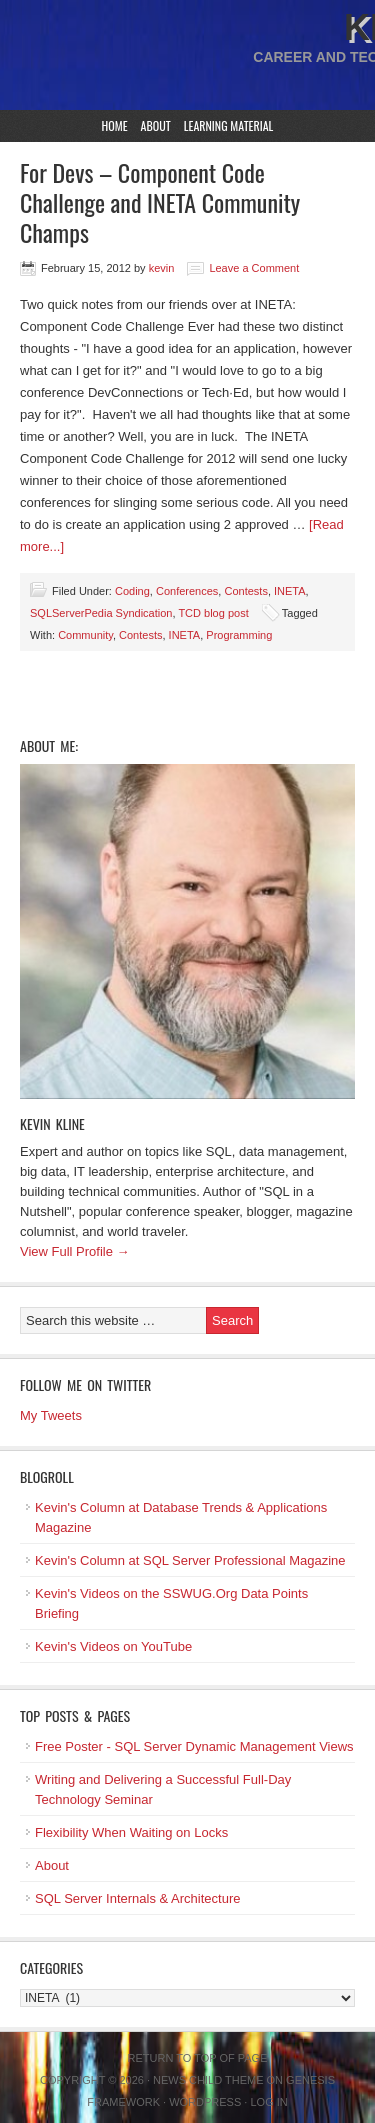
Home (115, 125)
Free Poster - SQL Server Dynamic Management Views (194, 1746)
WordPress (205, 2102)
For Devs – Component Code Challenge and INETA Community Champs (160, 202)
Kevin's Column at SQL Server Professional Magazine (190, 1560)
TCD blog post (213, 613)
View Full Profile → (75, 1251)
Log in (268, 2102)
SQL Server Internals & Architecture (137, 1898)
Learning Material (229, 125)
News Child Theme (208, 2080)
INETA (290, 591)
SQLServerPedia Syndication (101, 613)
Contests (245, 591)
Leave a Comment (254, 268)
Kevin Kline (52, 1123)
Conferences (187, 591)
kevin (162, 268)
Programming (239, 635)
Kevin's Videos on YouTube (113, 1646)
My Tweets (51, 1415)
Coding (132, 591)
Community (85, 635)
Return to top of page (198, 2058)
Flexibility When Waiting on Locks (131, 1832)
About (156, 125)
